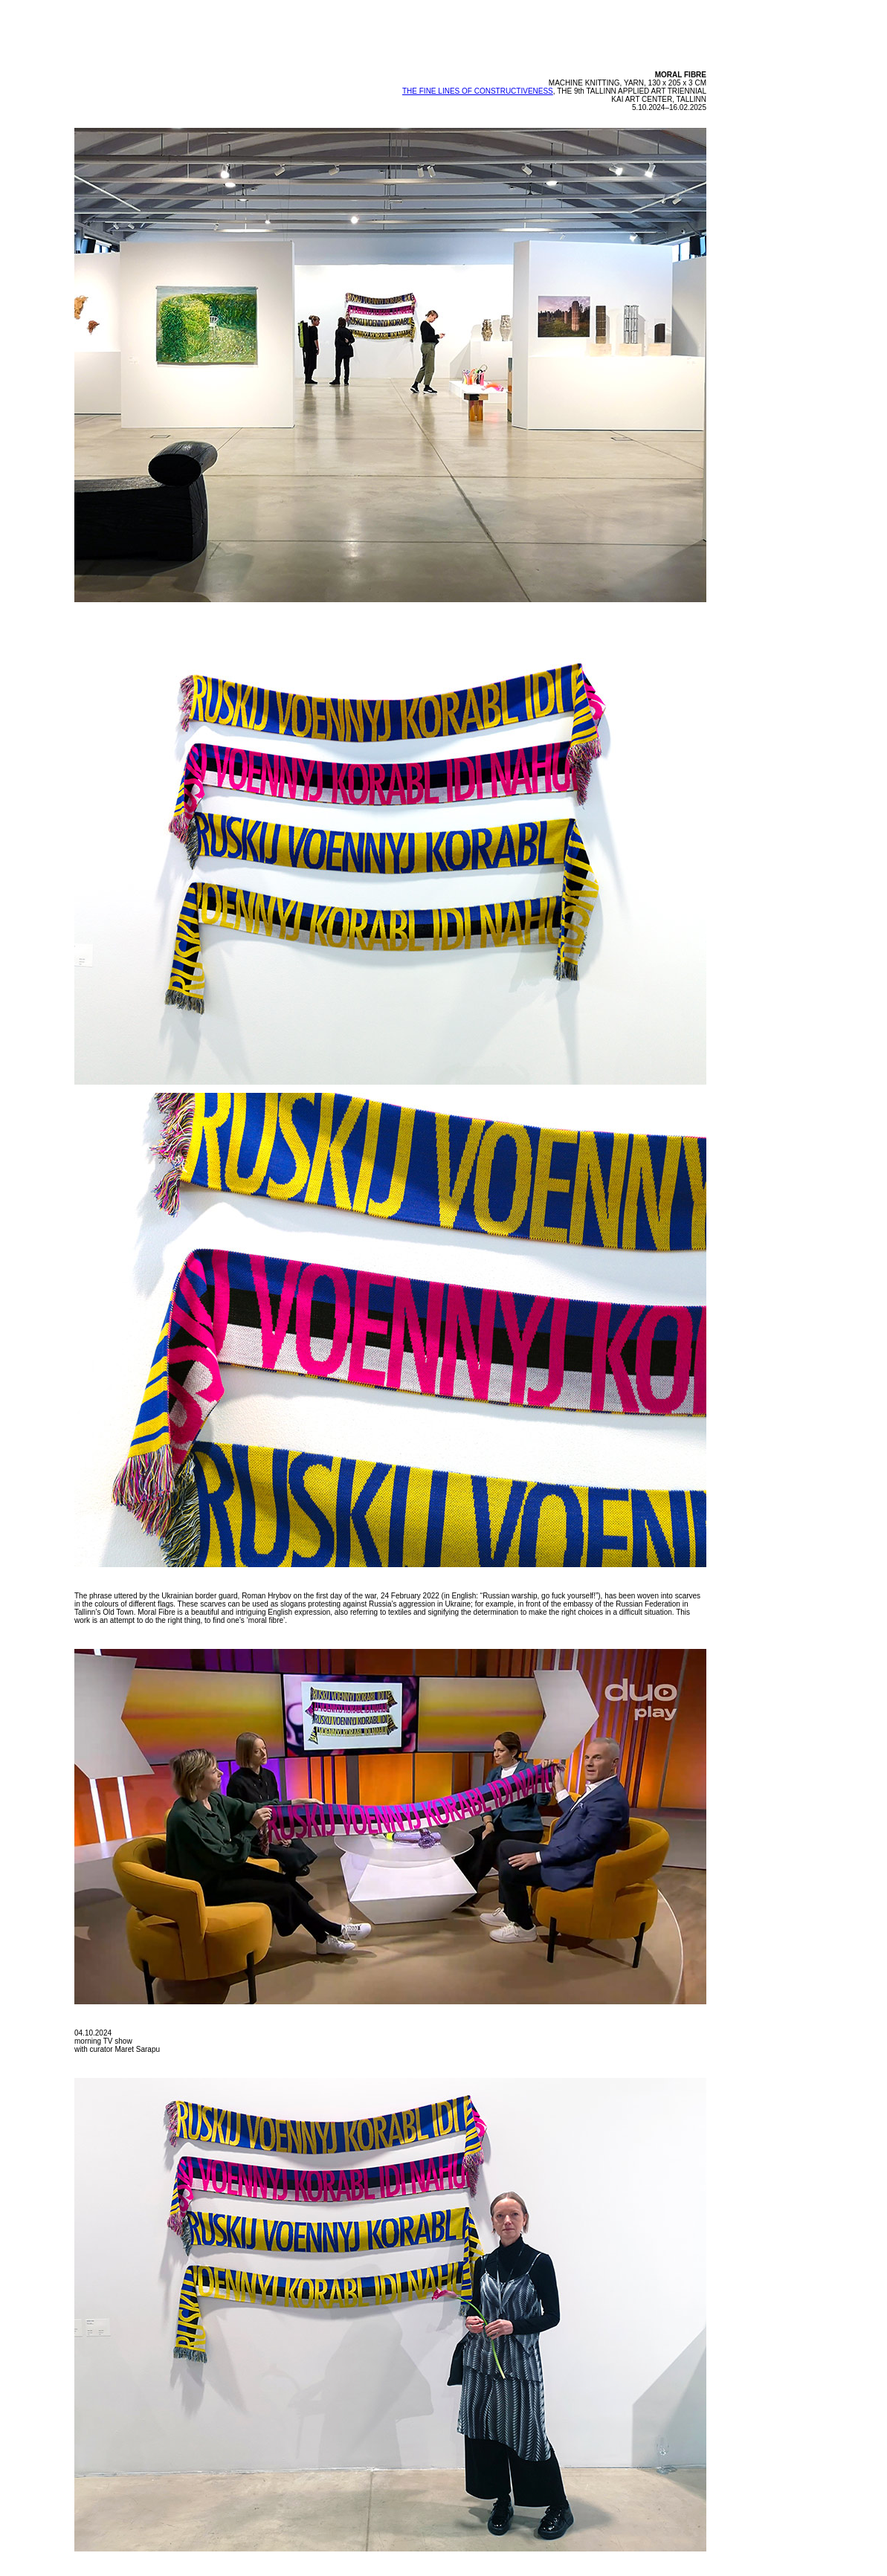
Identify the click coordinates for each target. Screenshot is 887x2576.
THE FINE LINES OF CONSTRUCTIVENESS (477, 91)
